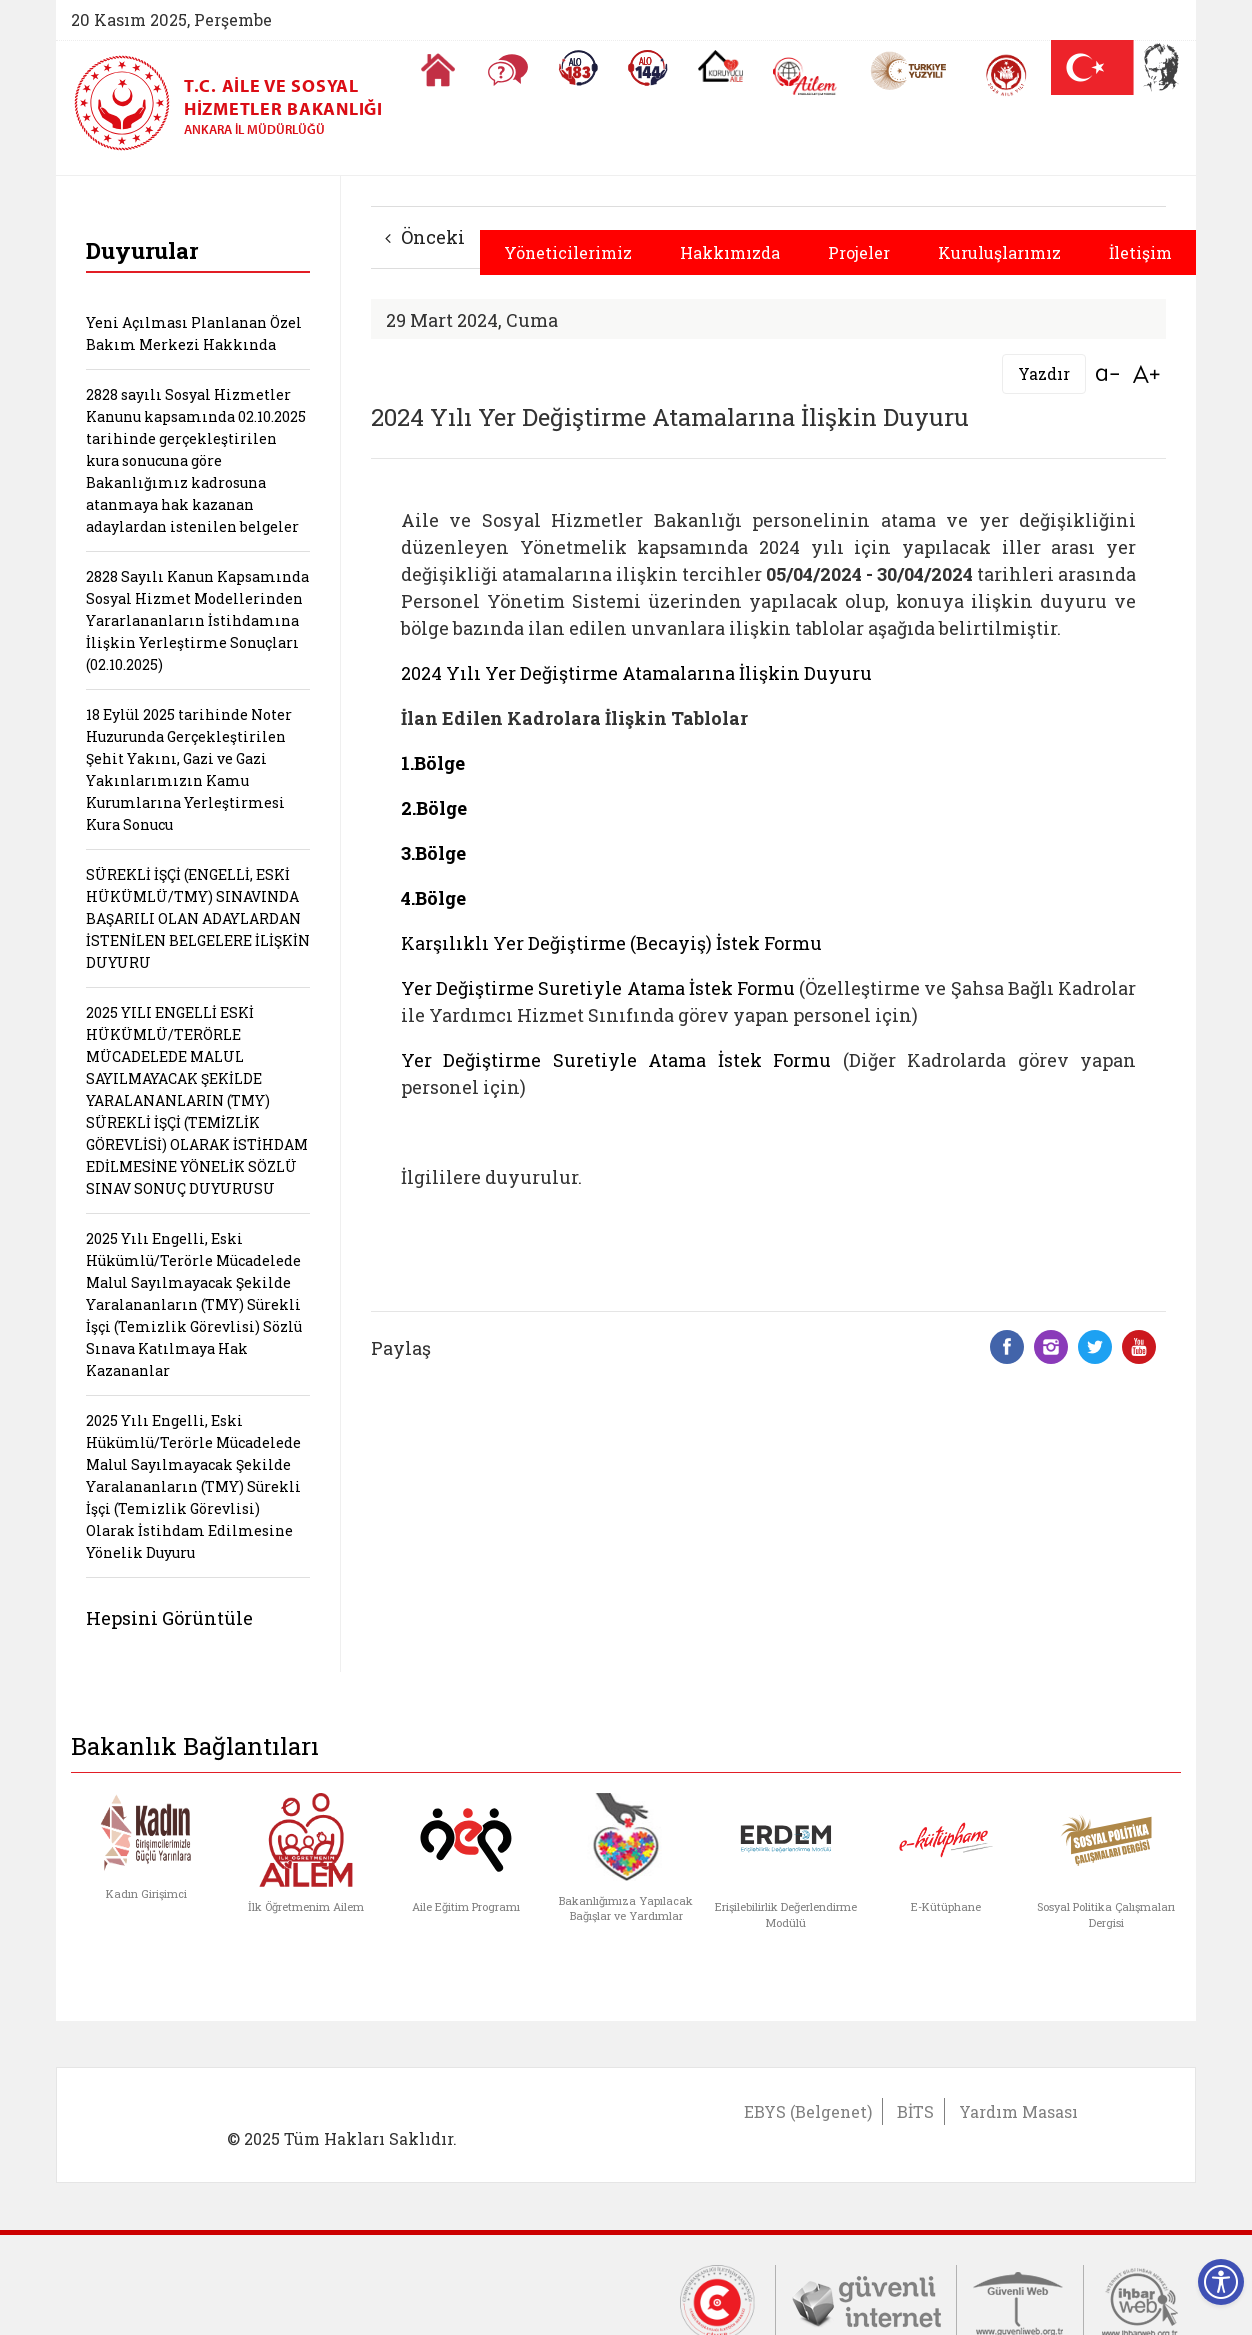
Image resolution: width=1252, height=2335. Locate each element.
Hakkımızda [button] (730, 252)
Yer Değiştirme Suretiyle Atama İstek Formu (598, 988)
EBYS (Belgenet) (808, 2111)
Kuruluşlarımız (999, 252)
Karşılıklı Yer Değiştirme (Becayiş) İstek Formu (611, 943)
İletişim (1140, 252)
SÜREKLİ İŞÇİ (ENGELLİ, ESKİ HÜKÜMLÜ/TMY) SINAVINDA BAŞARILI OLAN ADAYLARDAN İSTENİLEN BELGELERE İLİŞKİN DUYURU (198, 918)
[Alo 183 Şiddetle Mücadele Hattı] (578, 68)
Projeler (859, 252)
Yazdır (1044, 373)
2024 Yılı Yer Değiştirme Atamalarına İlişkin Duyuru (636, 673)
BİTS (915, 2111)
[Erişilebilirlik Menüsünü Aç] (1221, 2282)
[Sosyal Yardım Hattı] (648, 68)
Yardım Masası (1018, 2111)
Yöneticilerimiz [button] (568, 252)
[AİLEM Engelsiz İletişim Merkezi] (805, 76)
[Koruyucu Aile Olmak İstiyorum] (720, 66)
